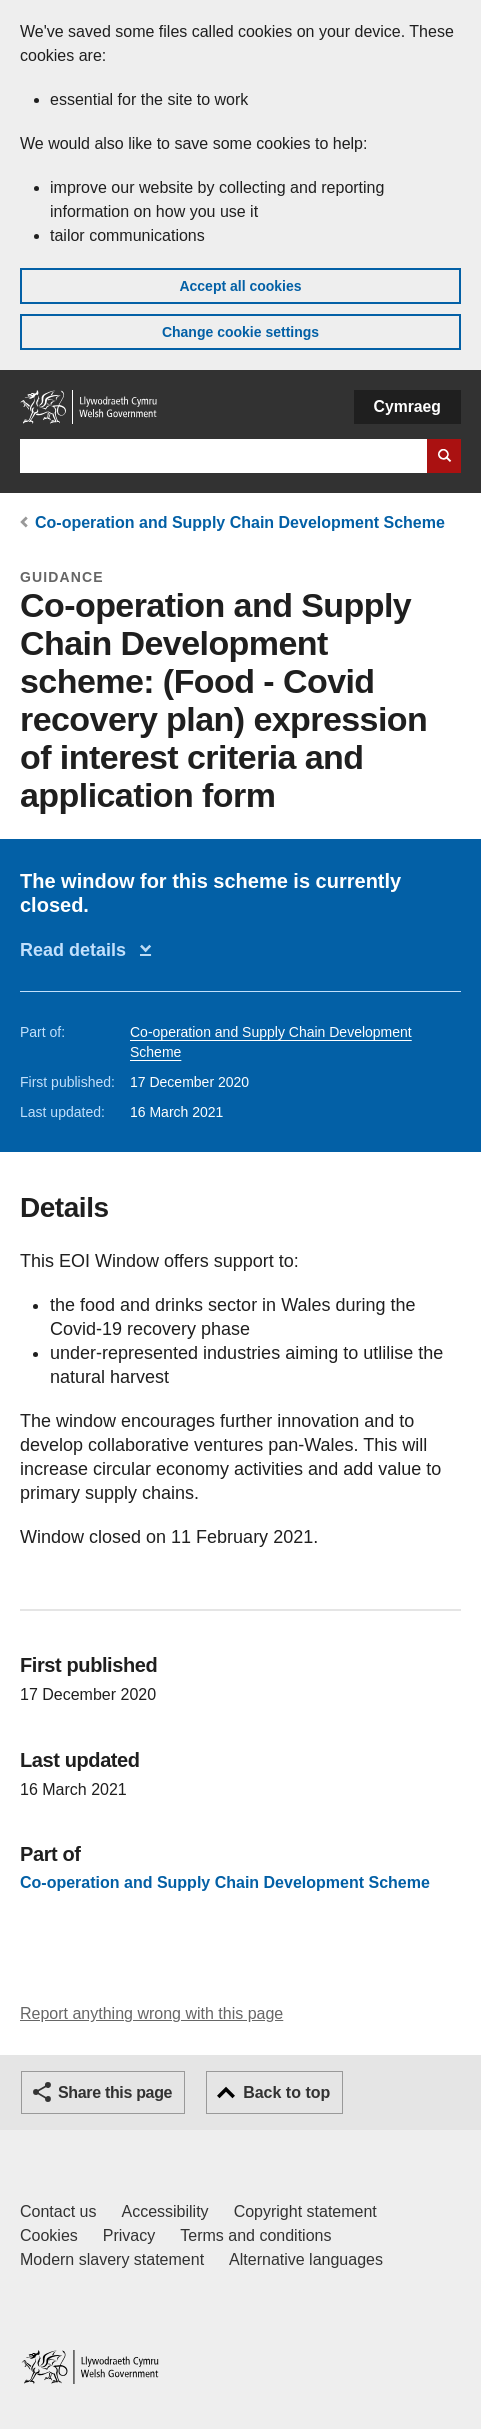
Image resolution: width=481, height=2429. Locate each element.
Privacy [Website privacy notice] (129, 2235)
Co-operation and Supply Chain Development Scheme (240, 522)
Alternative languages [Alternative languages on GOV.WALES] (306, 2259)
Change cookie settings (240, 332)
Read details (78, 950)
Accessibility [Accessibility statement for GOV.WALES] (164, 2211)
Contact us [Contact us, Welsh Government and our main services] (58, 2211)
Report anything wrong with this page (151, 2013)
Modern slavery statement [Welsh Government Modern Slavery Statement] (112, 2259)
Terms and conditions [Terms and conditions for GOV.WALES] (255, 2235)
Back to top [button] (286, 2092)
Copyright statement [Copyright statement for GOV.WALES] (305, 2211)
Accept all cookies (240, 286)
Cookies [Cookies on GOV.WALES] (49, 2235)
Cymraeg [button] (407, 406)
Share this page (115, 2092)
